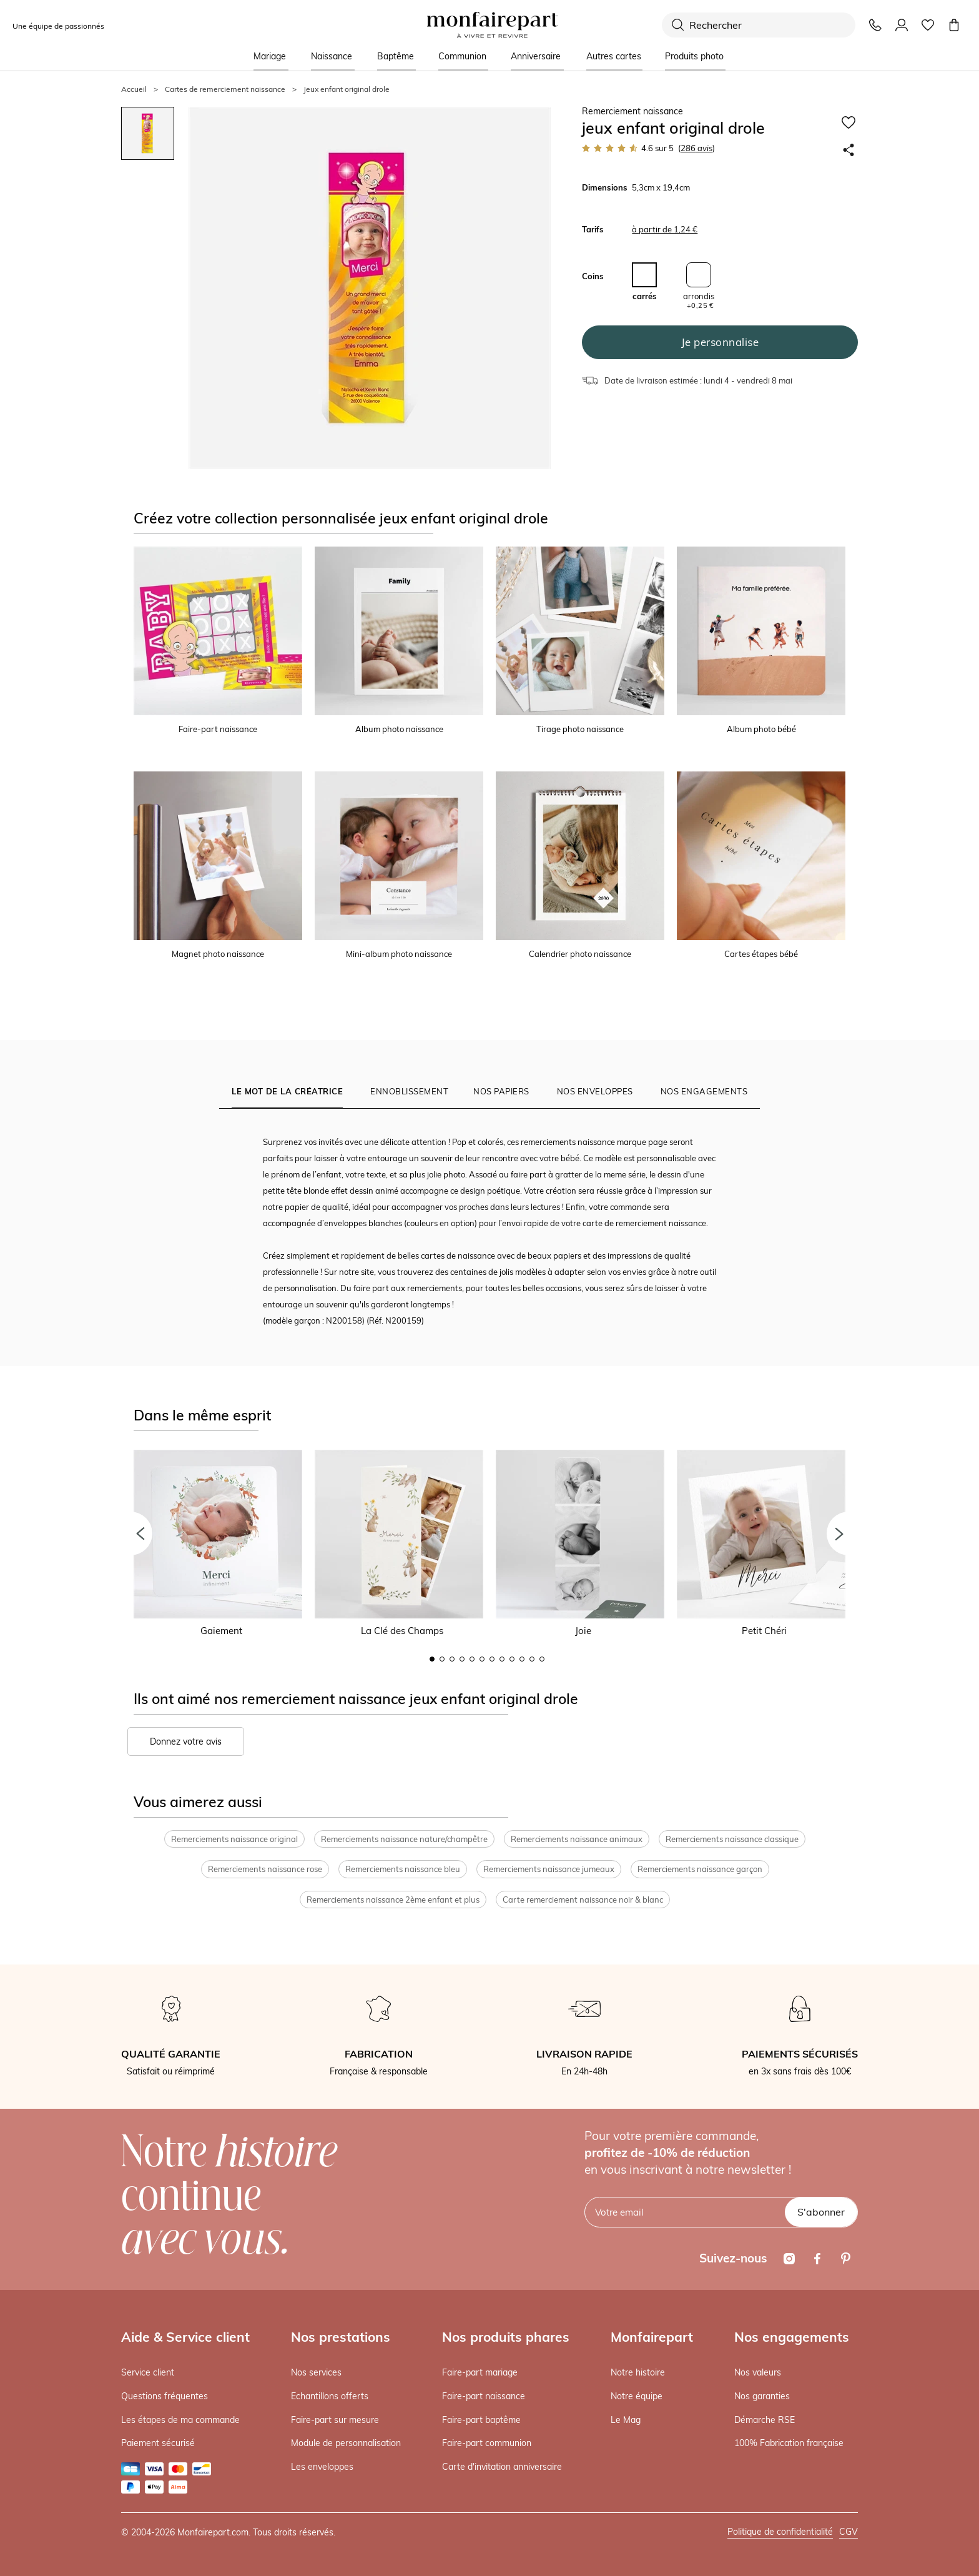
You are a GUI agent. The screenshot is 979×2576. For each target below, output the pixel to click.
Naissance (331, 56)
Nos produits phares (505, 2337)
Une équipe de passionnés (58, 26)
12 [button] (541, 1659)
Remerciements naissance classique (732, 1839)
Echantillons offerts (329, 2396)
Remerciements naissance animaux (576, 1839)
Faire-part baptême (481, 2419)
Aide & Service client (185, 2337)
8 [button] (501, 1659)
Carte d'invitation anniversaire (502, 2466)
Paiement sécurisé (158, 2443)
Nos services (316, 2372)
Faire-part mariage (480, 2372)
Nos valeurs (757, 2372)
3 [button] (452, 1659)
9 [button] (511, 1659)
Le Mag (626, 2419)
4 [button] (462, 1659)
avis (696, 148)
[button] (130, 1533)
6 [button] (482, 1659)
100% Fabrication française (789, 2443)
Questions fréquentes (164, 2396)
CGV (848, 2531)
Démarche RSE (764, 2419)
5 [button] (472, 1659)
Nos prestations (340, 2337)
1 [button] (432, 1659)
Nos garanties (762, 2396)
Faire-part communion (486, 2443)
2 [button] (442, 1659)
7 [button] (492, 1659)
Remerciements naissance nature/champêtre (404, 1839)
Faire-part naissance (483, 2396)
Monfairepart (652, 2337)
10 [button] (521, 1659)
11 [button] (531, 1659)
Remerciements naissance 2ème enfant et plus (393, 1900)
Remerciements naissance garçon (699, 1869)
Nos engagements (791, 2337)
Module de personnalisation (346, 2443)
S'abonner (821, 2212)
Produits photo (694, 56)
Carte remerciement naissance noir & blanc (583, 1900)
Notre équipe (636, 2396)
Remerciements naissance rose (265, 1869)
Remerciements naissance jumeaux (548, 1869)
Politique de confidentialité (780, 2531)
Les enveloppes (322, 2466)
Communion (462, 56)
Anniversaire (536, 56)
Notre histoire (638, 2372)
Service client (147, 2372)
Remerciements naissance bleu (402, 1869)
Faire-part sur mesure (335, 2419)
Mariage (269, 56)
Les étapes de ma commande (180, 2419)
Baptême (395, 56)
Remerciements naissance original (234, 1839)
